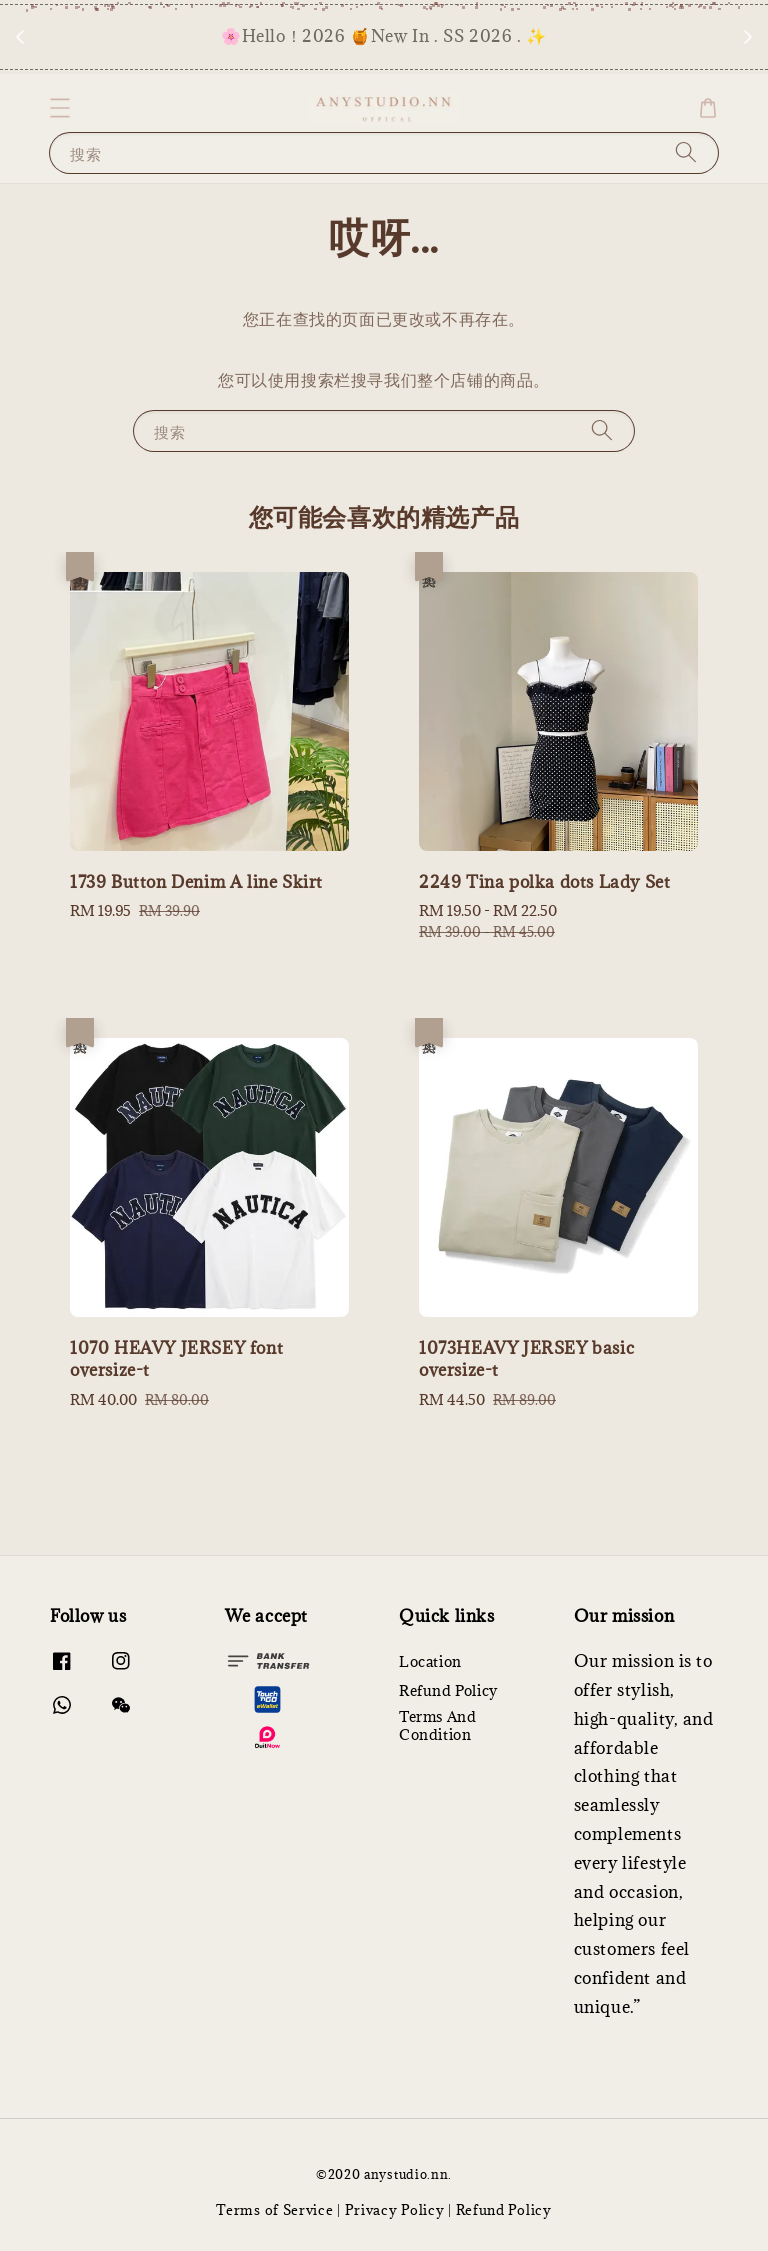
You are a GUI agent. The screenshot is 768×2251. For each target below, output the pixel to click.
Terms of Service (274, 2210)
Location (430, 1662)
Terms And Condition (437, 1725)
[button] (60, 108)
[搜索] (686, 152)
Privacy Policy (395, 2210)
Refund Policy (448, 1690)
